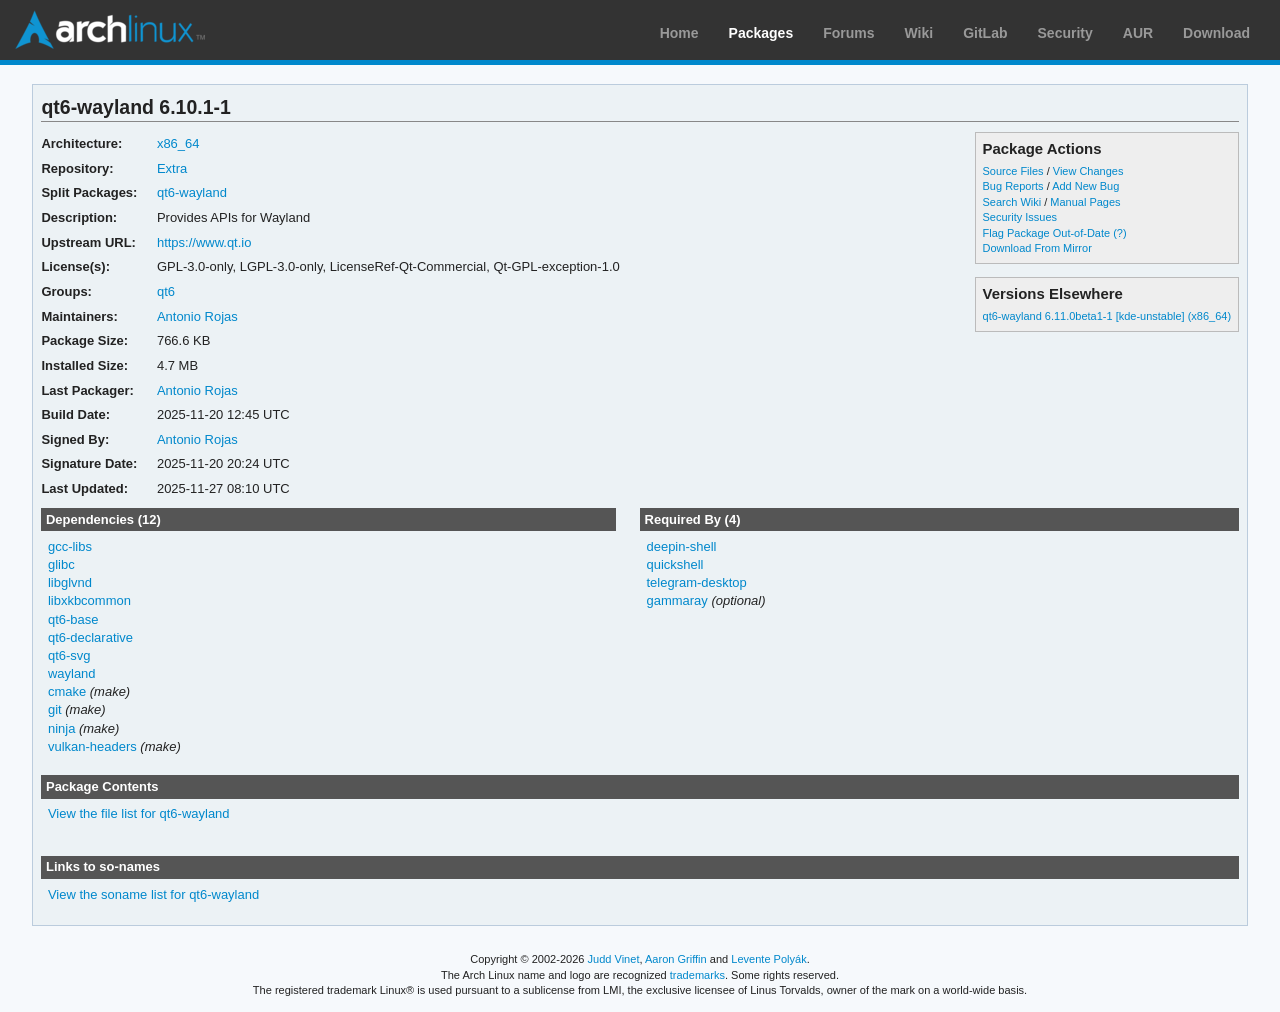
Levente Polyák (768, 959)
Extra (172, 168)
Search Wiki (1012, 202)
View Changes (1088, 171)
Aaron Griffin (676, 959)
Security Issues (1020, 217)
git (55, 709)
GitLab (985, 33)
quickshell (674, 564)
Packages (761, 33)
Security (1065, 33)
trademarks (697, 975)
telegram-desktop (696, 582)
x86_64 (178, 143)
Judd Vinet (614, 959)
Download (1216, 33)
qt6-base (73, 619)
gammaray (676, 600)
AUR (1138, 33)
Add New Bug (1085, 186)
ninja (61, 728)
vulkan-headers (92, 746)
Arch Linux (110, 30)
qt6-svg (69, 655)
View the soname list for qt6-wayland (153, 894)
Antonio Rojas (197, 316)
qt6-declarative (90, 637)
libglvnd (70, 582)
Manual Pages (1085, 202)
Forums (848, 33)
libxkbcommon (89, 600)
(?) (1119, 233)
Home (679, 33)
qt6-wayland (192, 192)
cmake (67, 691)
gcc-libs (70, 546)
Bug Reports (1013, 186)
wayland (72, 673)
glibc (61, 564)
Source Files (1013, 171)
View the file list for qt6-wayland (139, 813)
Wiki (919, 33)
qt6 (166, 291)
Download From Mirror (1037, 248)
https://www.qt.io (204, 242)
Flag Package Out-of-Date (1047, 233)
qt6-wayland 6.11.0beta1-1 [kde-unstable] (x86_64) (1107, 316)
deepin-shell (681, 546)
